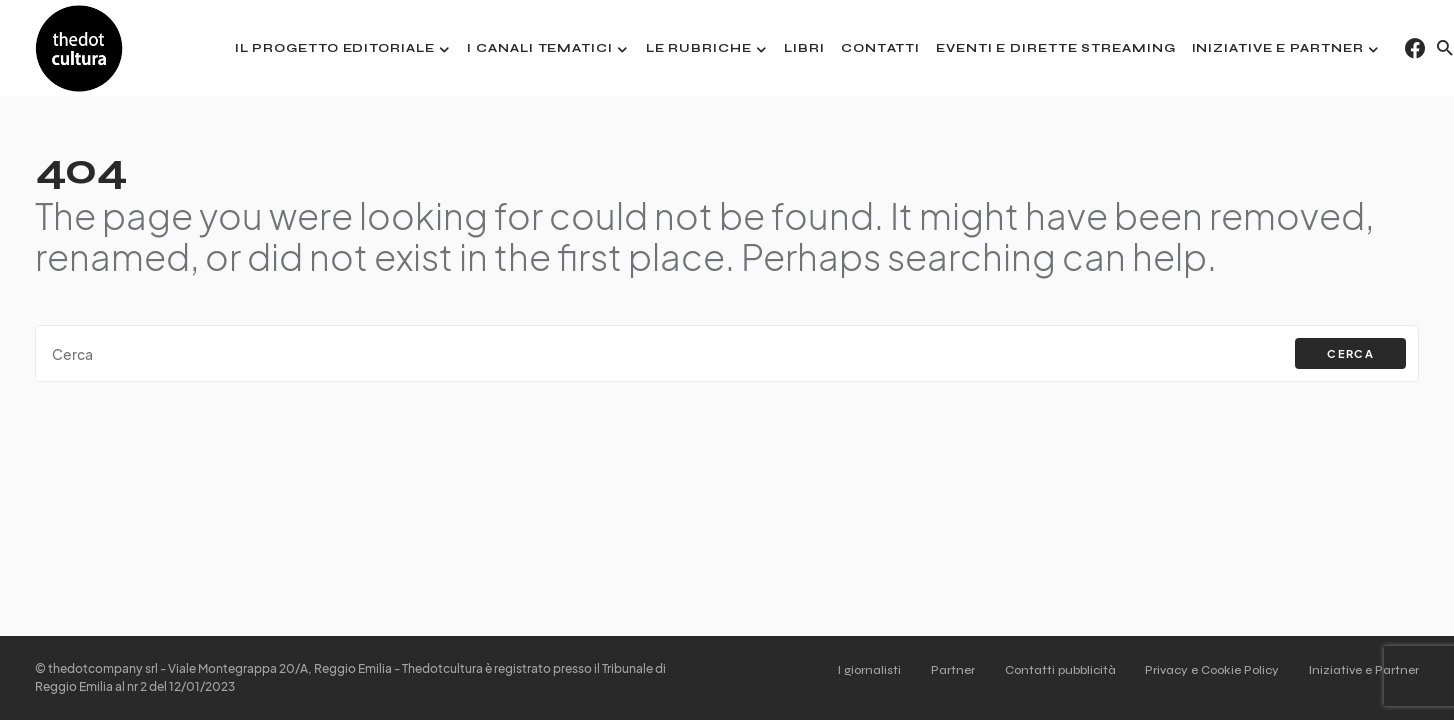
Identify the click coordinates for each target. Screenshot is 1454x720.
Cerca (1350, 353)
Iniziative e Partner (1364, 670)
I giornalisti (860, 670)
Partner (946, 670)
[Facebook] (1415, 48)
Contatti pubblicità (1055, 670)
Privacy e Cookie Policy (1210, 670)
